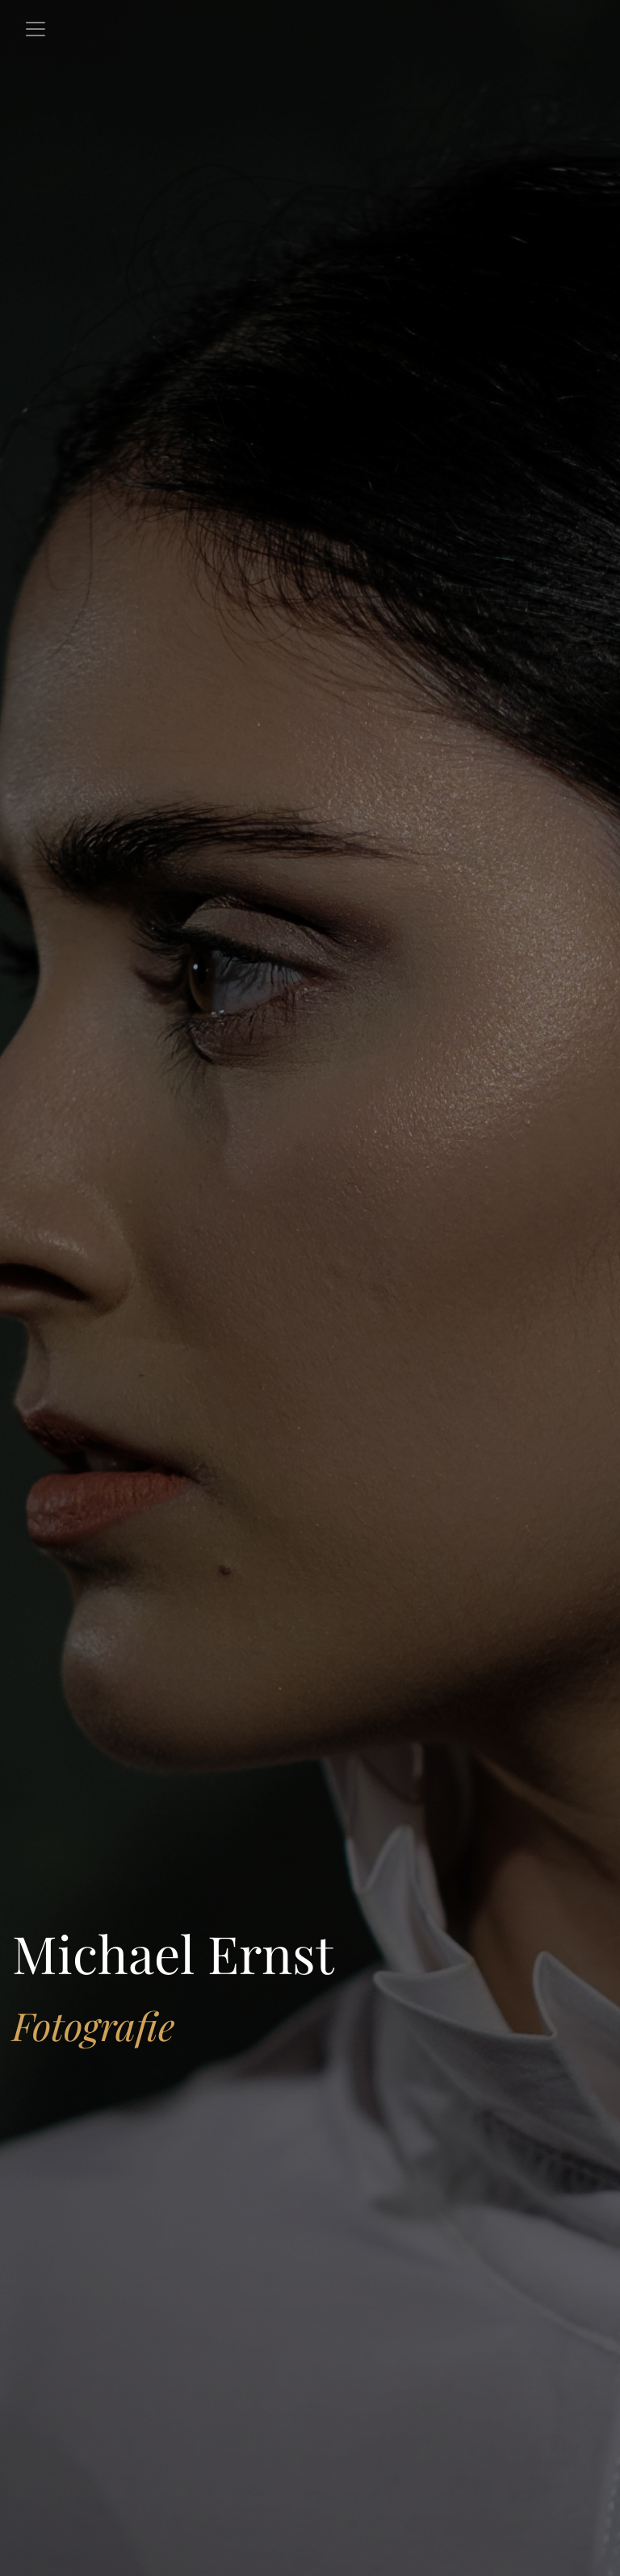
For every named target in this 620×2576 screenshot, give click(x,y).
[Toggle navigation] (35, 29)
